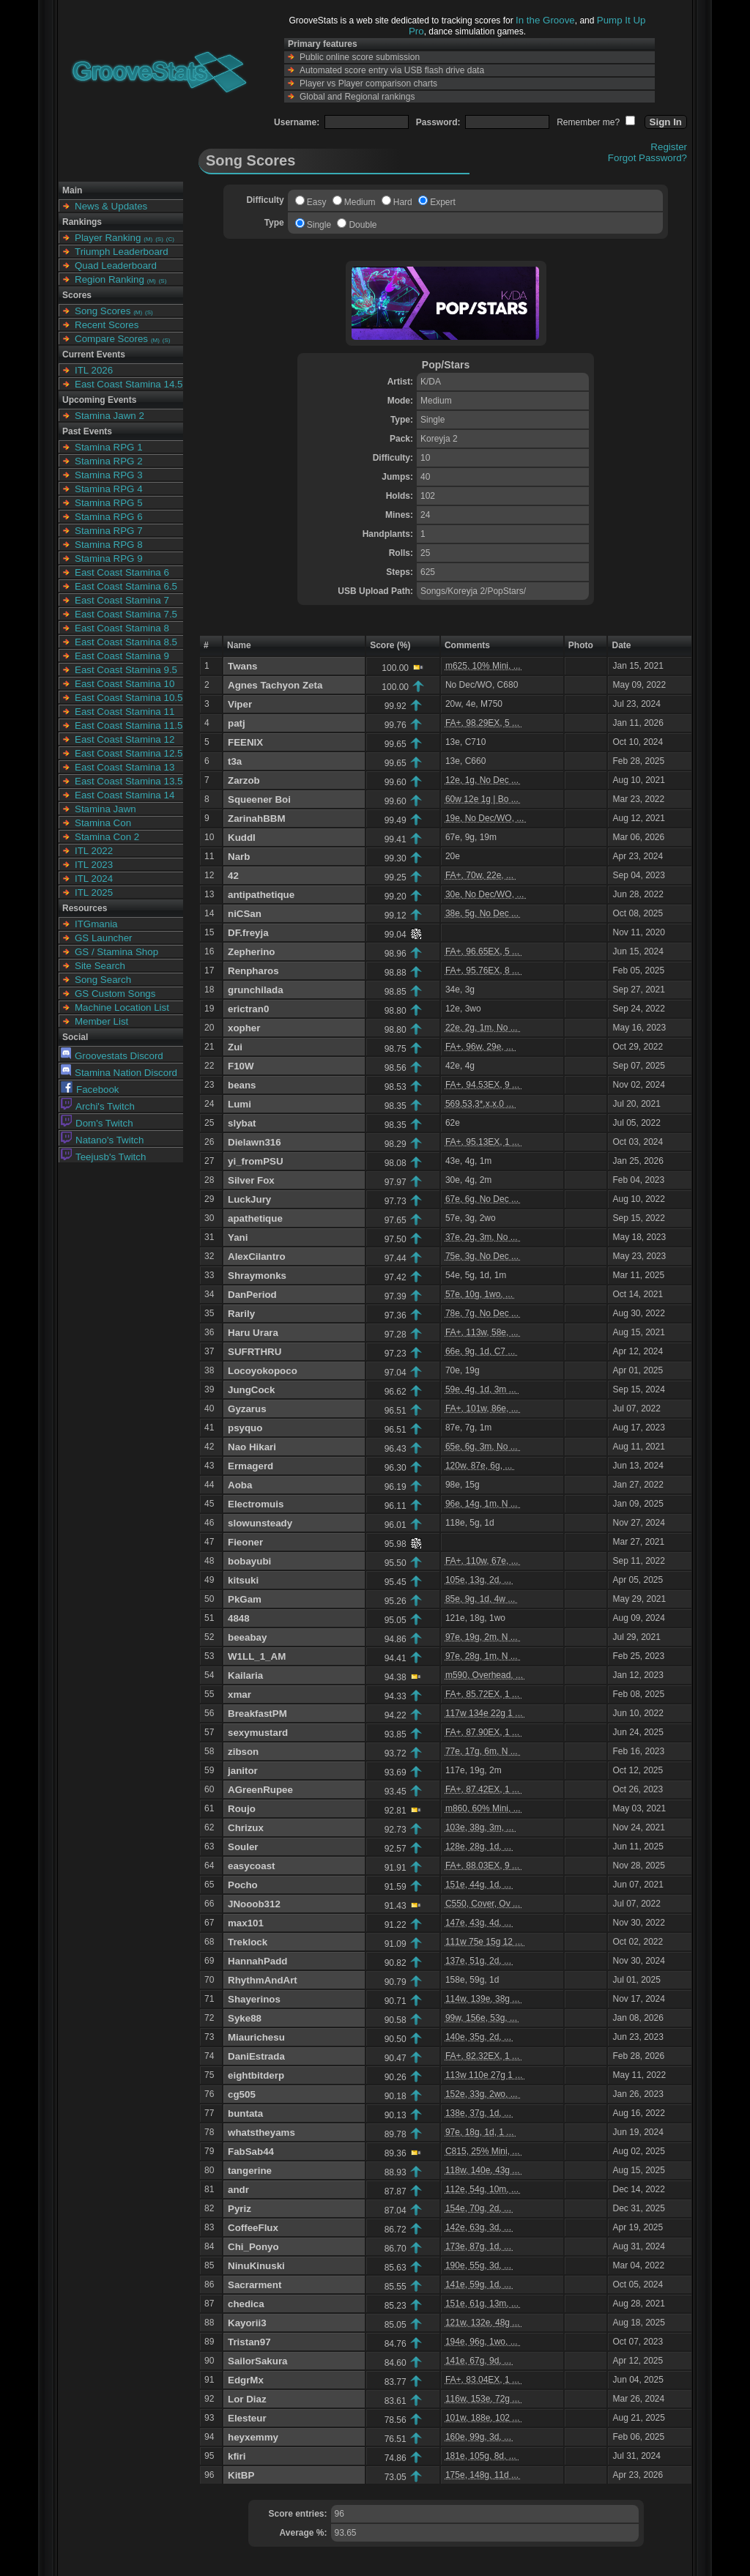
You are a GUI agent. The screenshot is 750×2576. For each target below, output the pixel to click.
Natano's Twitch (102, 1140)
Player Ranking (108, 237)
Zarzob (244, 780)
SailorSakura (258, 2361)
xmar (239, 1694)
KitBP (241, 2475)
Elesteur (247, 2418)
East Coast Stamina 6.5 (126, 586)
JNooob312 (254, 1903)
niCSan (244, 913)
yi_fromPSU (255, 1161)
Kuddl (242, 837)
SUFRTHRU (254, 1351)
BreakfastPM (257, 1713)
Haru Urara (253, 1332)
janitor (243, 1770)
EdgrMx (246, 2380)
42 (233, 875)
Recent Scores (106, 324)
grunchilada (255, 989)
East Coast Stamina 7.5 (126, 614)
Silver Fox (251, 1180)
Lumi (239, 1104)
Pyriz (239, 2208)
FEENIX (245, 742)
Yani (238, 1237)
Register (668, 146)
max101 (246, 1923)
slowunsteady (260, 1523)
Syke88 (244, 2018)
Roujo (242, 1808)
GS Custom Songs (115, 993)
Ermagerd (250, 1465)
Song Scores (102, 310)
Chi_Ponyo (253, 2246)
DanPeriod (252, 1294)
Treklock (247, 1942)
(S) (159, 239)
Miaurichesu (256, 2037)
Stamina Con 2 (107, 836)
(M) (148, 239)
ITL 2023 (94, 864)
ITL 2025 (94, 892)
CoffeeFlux (253, 2227)
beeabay (247, 1637)
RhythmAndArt (262, 1980)
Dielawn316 (254, 1142)
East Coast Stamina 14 (124, 795)
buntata (245, 2113)
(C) (170, 239)
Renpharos (253, 970)
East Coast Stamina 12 (124, 739)
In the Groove (545, 20)
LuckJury (249, 1199)
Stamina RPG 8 (109, 544)
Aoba (240, 1485)
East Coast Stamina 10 (124, 683)
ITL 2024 (94, 878)
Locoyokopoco (262, 1370)
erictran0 (248, 1008)
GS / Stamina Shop (116, 951)
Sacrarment (254, 2284)
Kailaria (245, 1675)
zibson (243, 1751)
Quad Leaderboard (116, 265)
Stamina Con (103, 822)
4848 (239, 1618)
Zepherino (251, 951)
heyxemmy (253, 2437)
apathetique (255, 1218)
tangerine (250, 2170)
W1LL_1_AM (257, 1656)
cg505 (242, 2094)
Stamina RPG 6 (109, 516)
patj (236, 723)
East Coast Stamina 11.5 (128, 725)
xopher (244, 1027)
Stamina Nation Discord (119, 1072)
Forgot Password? (647, 157)
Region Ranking (109, 279)
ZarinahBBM (257, 818)
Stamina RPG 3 (109, 474)
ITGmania (96, 923)
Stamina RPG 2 (109, 461)
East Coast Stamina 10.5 (128, 697)
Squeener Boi (259, 799)
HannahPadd (257, 1961)
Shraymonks (257, 1275)
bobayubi (249, 1561)
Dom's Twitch (97, 1123)
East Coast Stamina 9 (122, 655)
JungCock (251, 1389)
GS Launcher (104, 937)
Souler (243, 1846)
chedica (246, 2303)
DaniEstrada (256, 2056)
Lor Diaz (247, 2399)
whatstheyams (261, 2132)
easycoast (251, 1865)
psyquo (245, 1427)
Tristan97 (249, 2341)
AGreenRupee (260, 1789)
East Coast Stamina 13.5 (128, 781)
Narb (239, 856)
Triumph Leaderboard (121, 251)
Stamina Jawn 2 (109, 415)
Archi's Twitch (98, 1106)
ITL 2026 (94, 370)
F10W (241, 1066)
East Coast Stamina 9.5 (126, 669)
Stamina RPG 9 (109, 558)
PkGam (244, 1599)
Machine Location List (122, 1007)
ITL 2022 (94, 850)
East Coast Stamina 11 (124, 711)
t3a (235, 761)
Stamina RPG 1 (109, 447)
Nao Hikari (252, 1446)
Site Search (100, 965)
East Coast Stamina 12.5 (128, 753)
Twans (243, 666)
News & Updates (111, 206)
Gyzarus (247, 1408)
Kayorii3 (247, 2322)
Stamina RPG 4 (109, 488)
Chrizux (246, 1827)
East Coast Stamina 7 (122, 600)
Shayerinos (254, 1999)
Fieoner (245, 1542)
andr (238, 2189)
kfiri (236, 2456)
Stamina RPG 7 (109, 530)
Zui (235, 1047)
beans (242, 1085)
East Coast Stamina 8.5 (126, 641)
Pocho (243, 1884)
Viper (240, 704)
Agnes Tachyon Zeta (275, 685)
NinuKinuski (256, 2265)
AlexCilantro (257, 1256)
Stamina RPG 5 (109, 502)
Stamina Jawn (105, 808)
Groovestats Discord (112, 1055)
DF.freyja (248, 932)
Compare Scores (111, 338)
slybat (242, 1123)
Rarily (241, 1313)
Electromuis (255, 1504)
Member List (101, 1021)
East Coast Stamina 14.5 (128, 384)
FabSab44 (251, 2151)
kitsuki (243, 1580)
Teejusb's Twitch (103, 1156)
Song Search (103, 979)
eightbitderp (256, 2075)
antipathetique (261, 894)
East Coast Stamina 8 (122, 628)
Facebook (90, 1089)
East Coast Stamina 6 (122, 572)
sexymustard (258, 1732)
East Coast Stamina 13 (124, 767)
